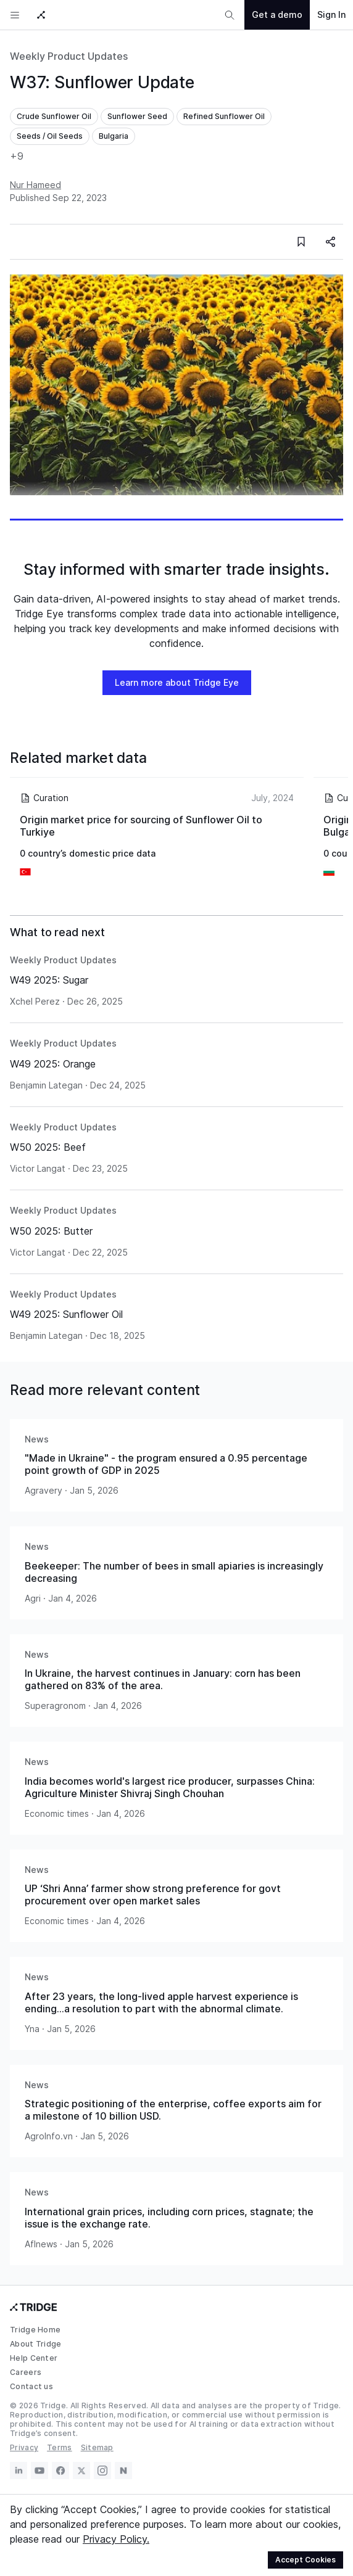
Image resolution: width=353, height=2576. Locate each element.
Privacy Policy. (116, 2539)
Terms (59, 2447)
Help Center (33, 2358)
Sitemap (97, 2447)
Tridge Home (35, 2329)
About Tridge (36, 2343)
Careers (25, 2372)
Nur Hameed (35, 184)
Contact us (31, 2386)
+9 (16, 156)
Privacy (24, 2447)
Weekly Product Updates (69, 56)
